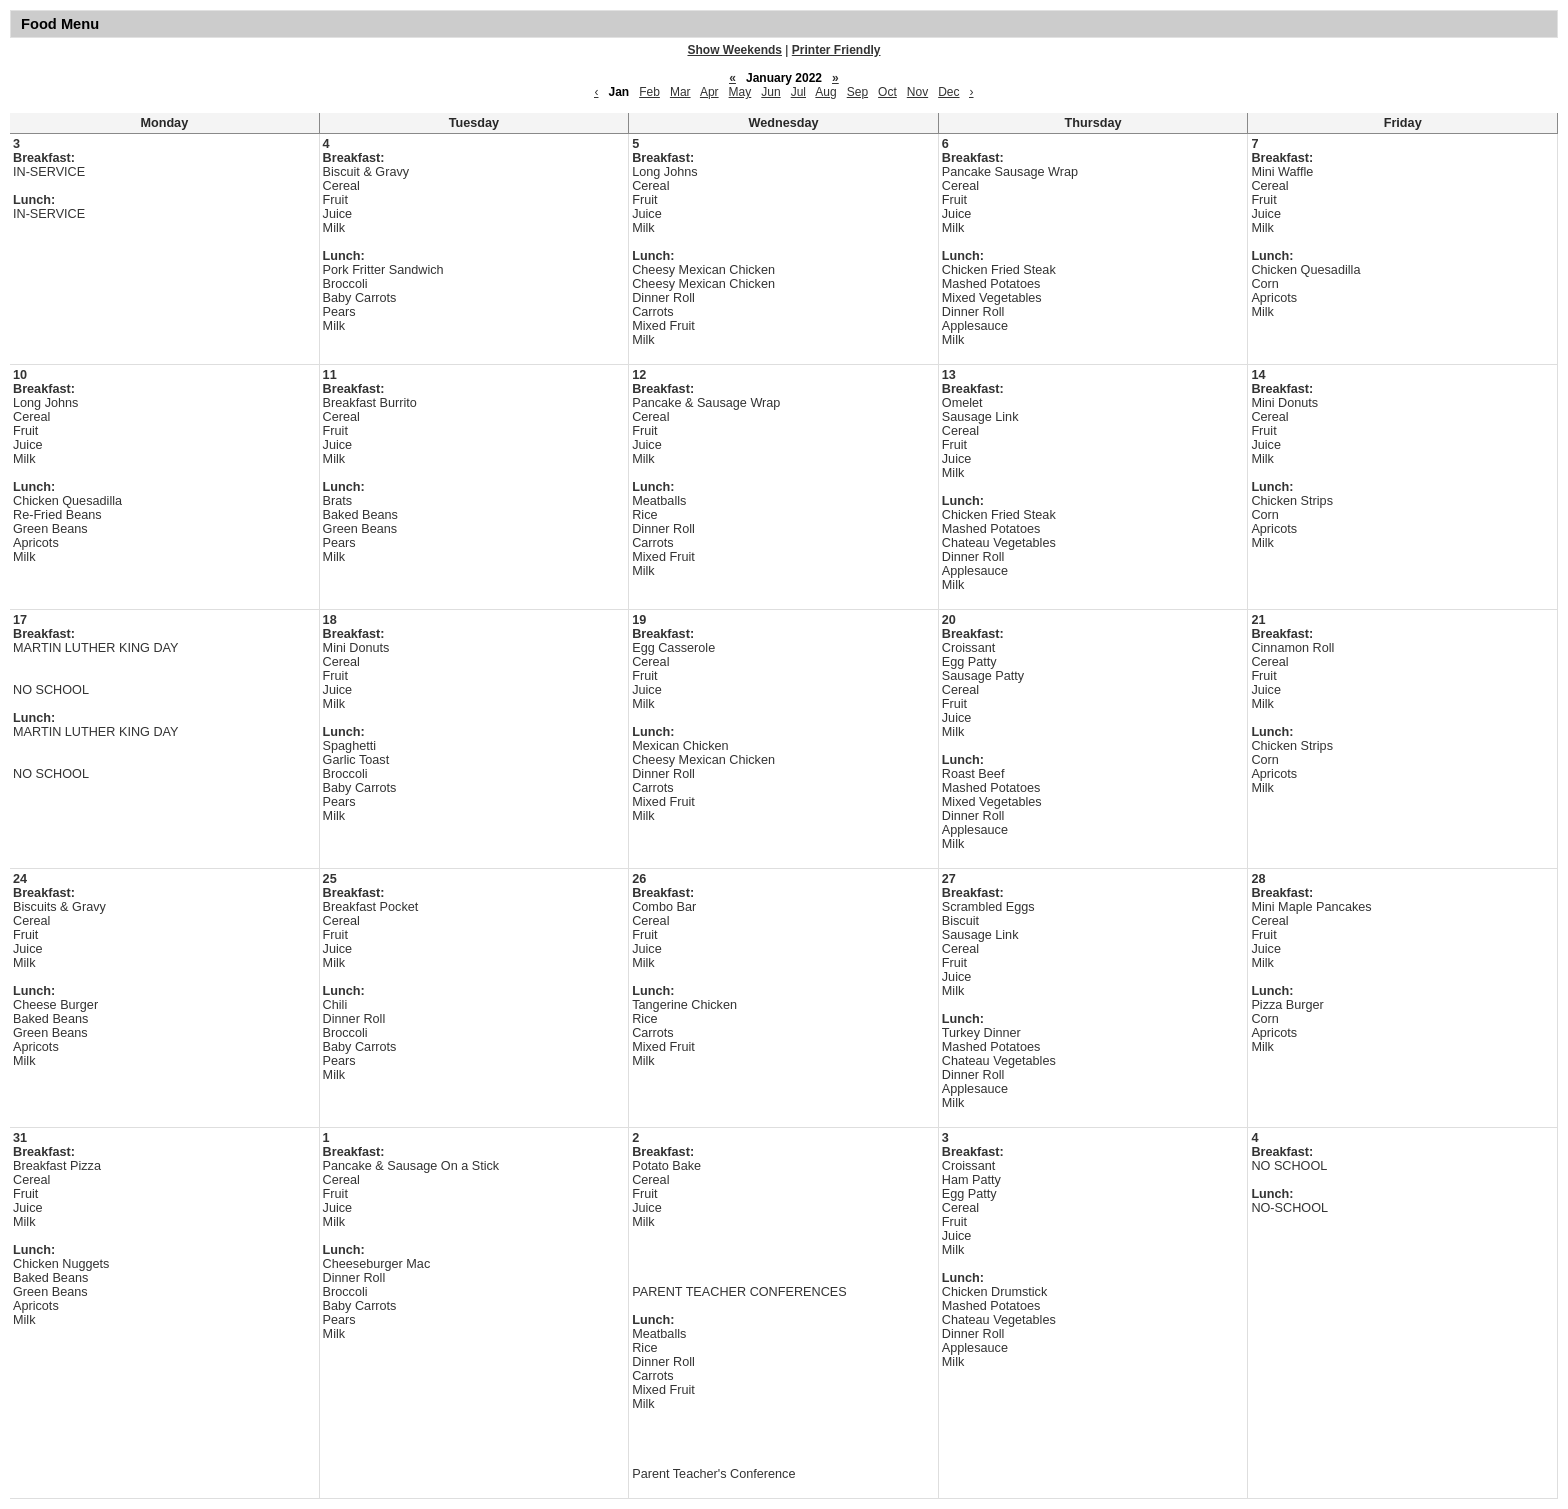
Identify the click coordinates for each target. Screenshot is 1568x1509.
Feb (649, 92)
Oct (887, 92)
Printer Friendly (836, 50)
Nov (917, 92)
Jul (798, 92)
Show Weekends (735, 50)
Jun (770, 92)
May (740, 92)
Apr (709, 92)
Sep (857, 92)
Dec (948, 92)
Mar (680, 92)
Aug (825, 92)
